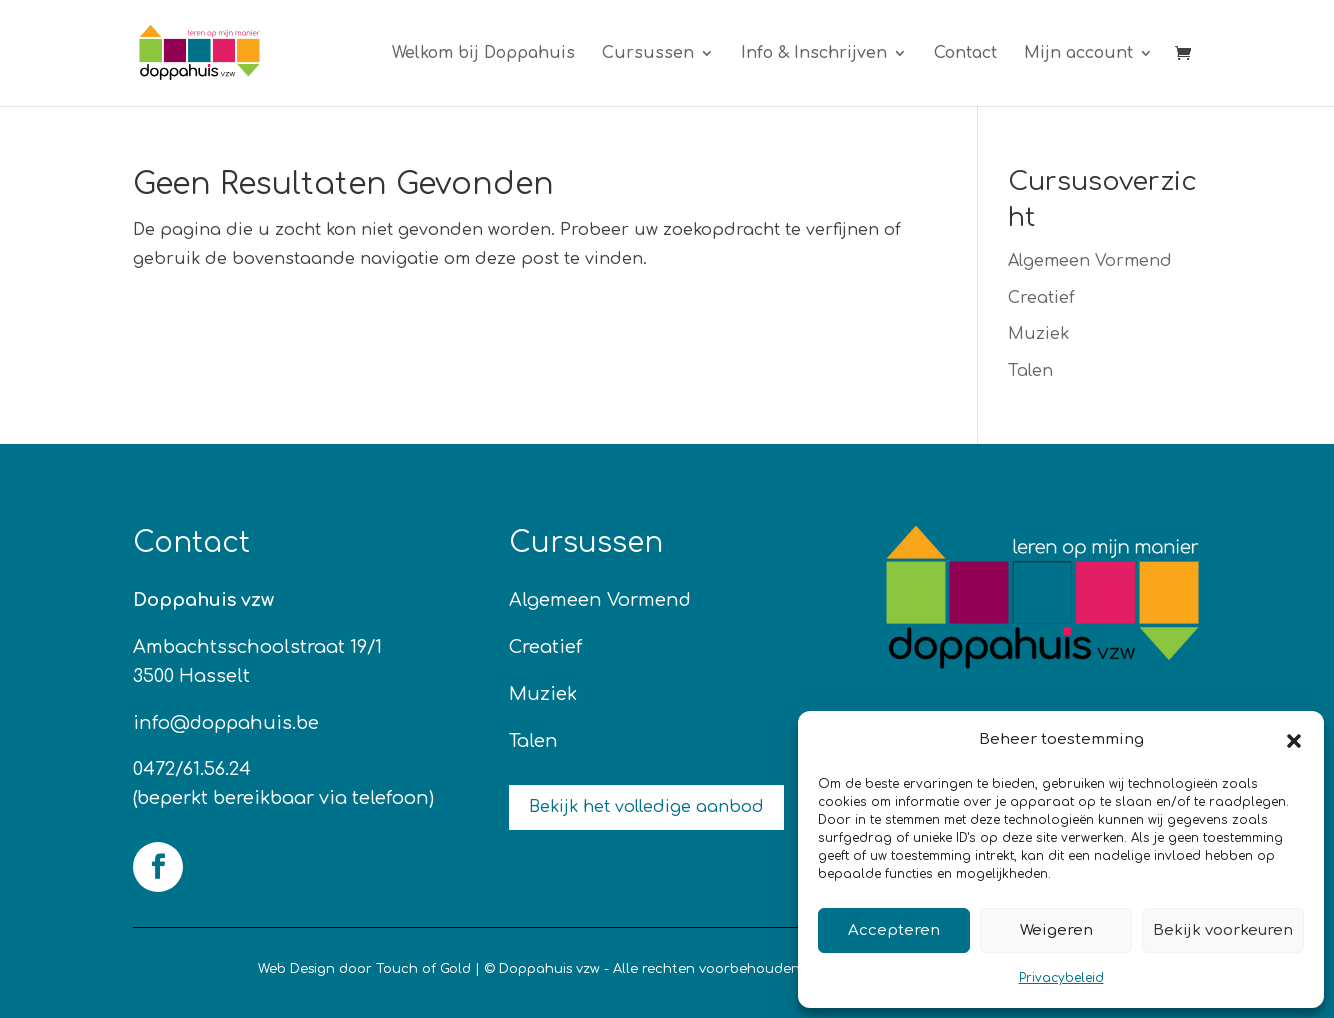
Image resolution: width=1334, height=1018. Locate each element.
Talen (1030, 371)
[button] (1294, 741)
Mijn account (1078, 54)
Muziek (1038, 334)
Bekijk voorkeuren (1223, 930)
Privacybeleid (1061, 978)
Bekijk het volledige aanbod (646, 807)
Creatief (1041, 298)
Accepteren (894, 930)
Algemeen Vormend (1090, 261)
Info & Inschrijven (814, 54)
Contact (965, 54)
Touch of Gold (423, 969)
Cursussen (648, 54)
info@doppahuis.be (226, 723)
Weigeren (1056, 930)
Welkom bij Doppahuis (483, 54)
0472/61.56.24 (192, 769)
